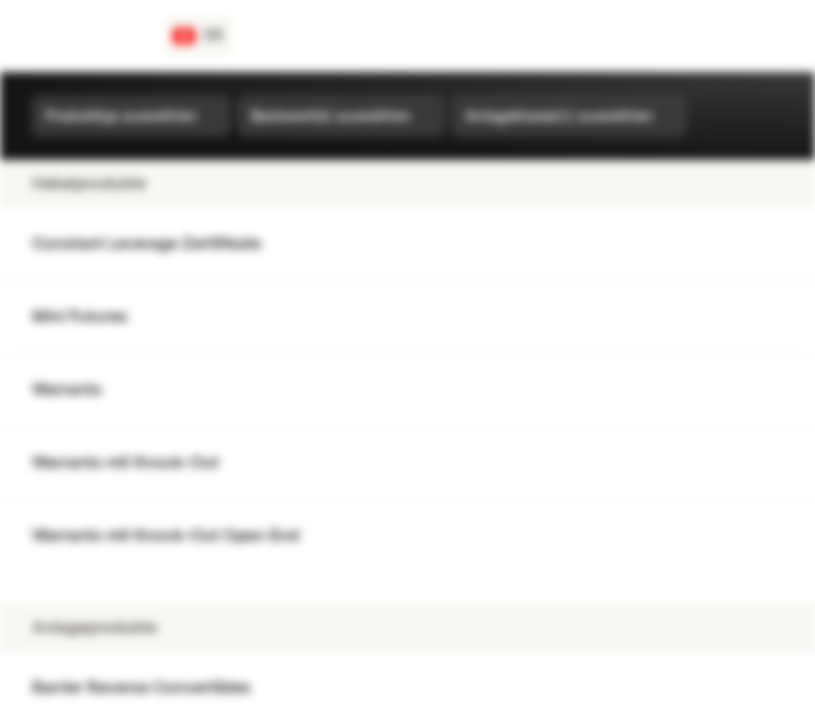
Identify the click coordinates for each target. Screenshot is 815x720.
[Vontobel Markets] (86, 36)
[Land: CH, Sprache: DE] (198, 36)
